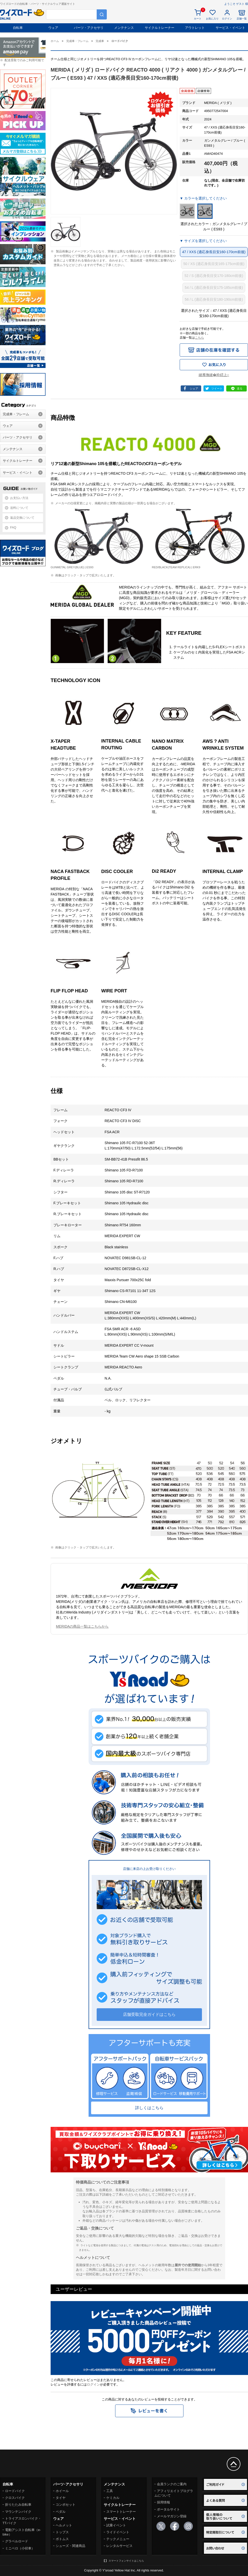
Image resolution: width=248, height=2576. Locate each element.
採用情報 (163, 2502)
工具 (109, 2491)
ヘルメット (64, 2525)
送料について (19, 508)
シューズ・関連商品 (70, 2546)
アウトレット (195, 28)
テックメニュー (117, 2539)
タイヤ (61, 2498)
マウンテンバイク (18, 2512)
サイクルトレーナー (159, 28)
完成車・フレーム (16, 414)
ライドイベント (117, 2532)
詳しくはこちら (149, 2108)
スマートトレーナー (121, 2512)
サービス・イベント (230, 28)
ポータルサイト (168, 2509)
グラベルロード (16, 2541)
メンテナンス (124, 28)
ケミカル (112, 2498)
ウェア (53, 28)
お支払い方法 (19, 498)
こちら (199, 337)
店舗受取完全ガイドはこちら (149, 2014)
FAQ (13, 527)
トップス (62, 2532)
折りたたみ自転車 (18, 2504)
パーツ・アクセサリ (89, 28)
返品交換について (22, 517)
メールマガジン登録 (172, 2516)
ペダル (61, 2512)
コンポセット (65, 2504)
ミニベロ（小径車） (20, 2548)
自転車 (18, 28)
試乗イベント (116, 2525)
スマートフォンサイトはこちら (126, 2560)
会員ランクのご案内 (172, 2484)
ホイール (62, 2491)
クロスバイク (15, 2498)
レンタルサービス (119, 2546)
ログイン (93, 2384)
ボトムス (62, 2539)
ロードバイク (15, 2491)
